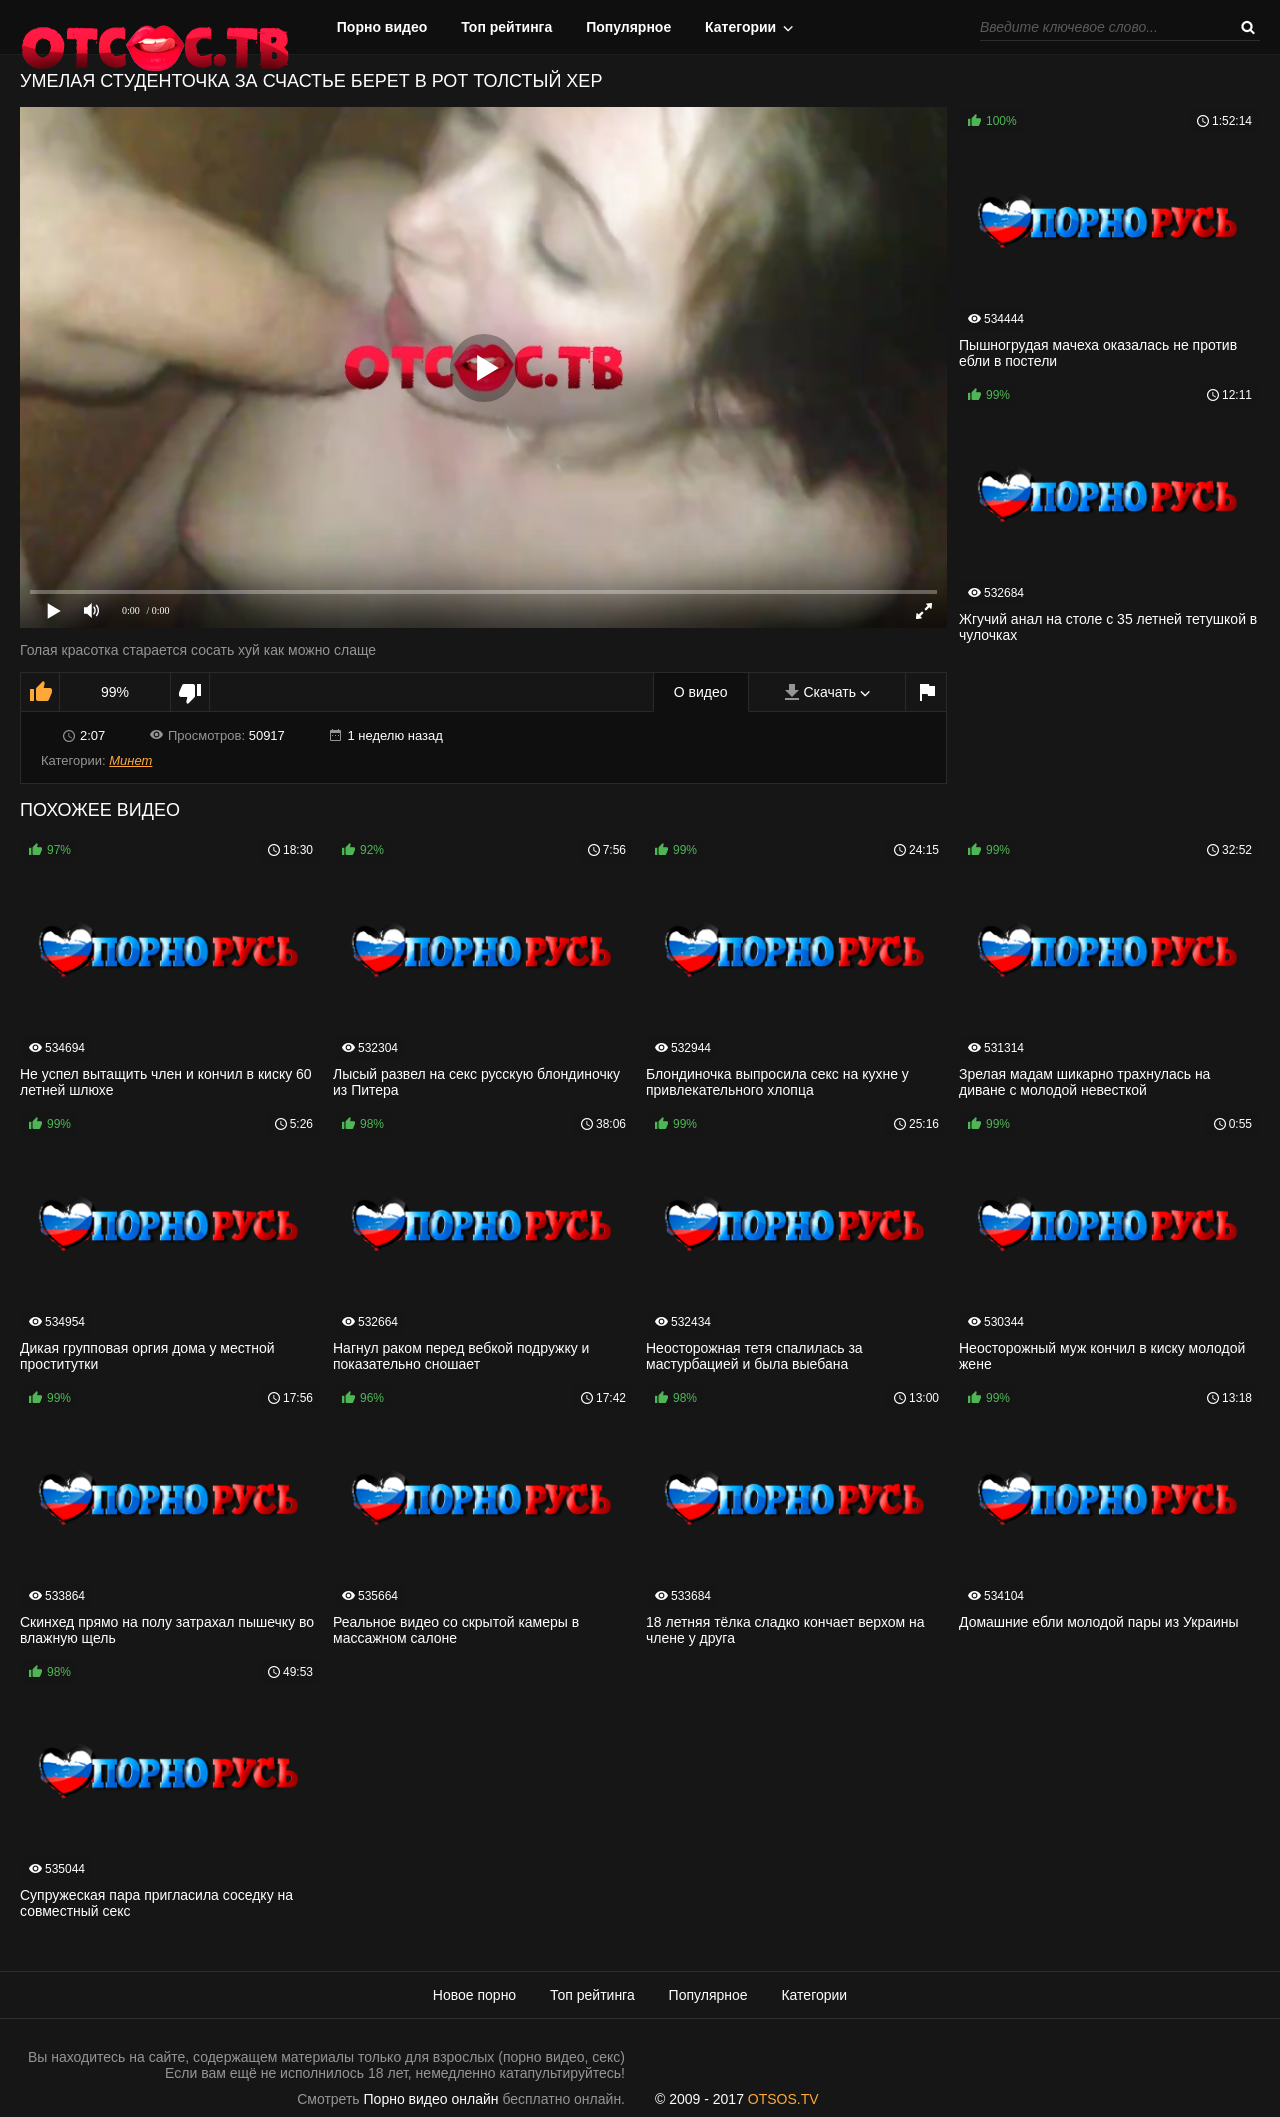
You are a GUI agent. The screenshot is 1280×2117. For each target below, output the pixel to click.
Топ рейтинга (506, 27)
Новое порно (474, 1995)
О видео (701, 692)
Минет (130, 760)
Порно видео (382, 27)
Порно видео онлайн (431, 2099)
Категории (740, 27)
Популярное (628, 27)
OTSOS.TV (783, 2099)
